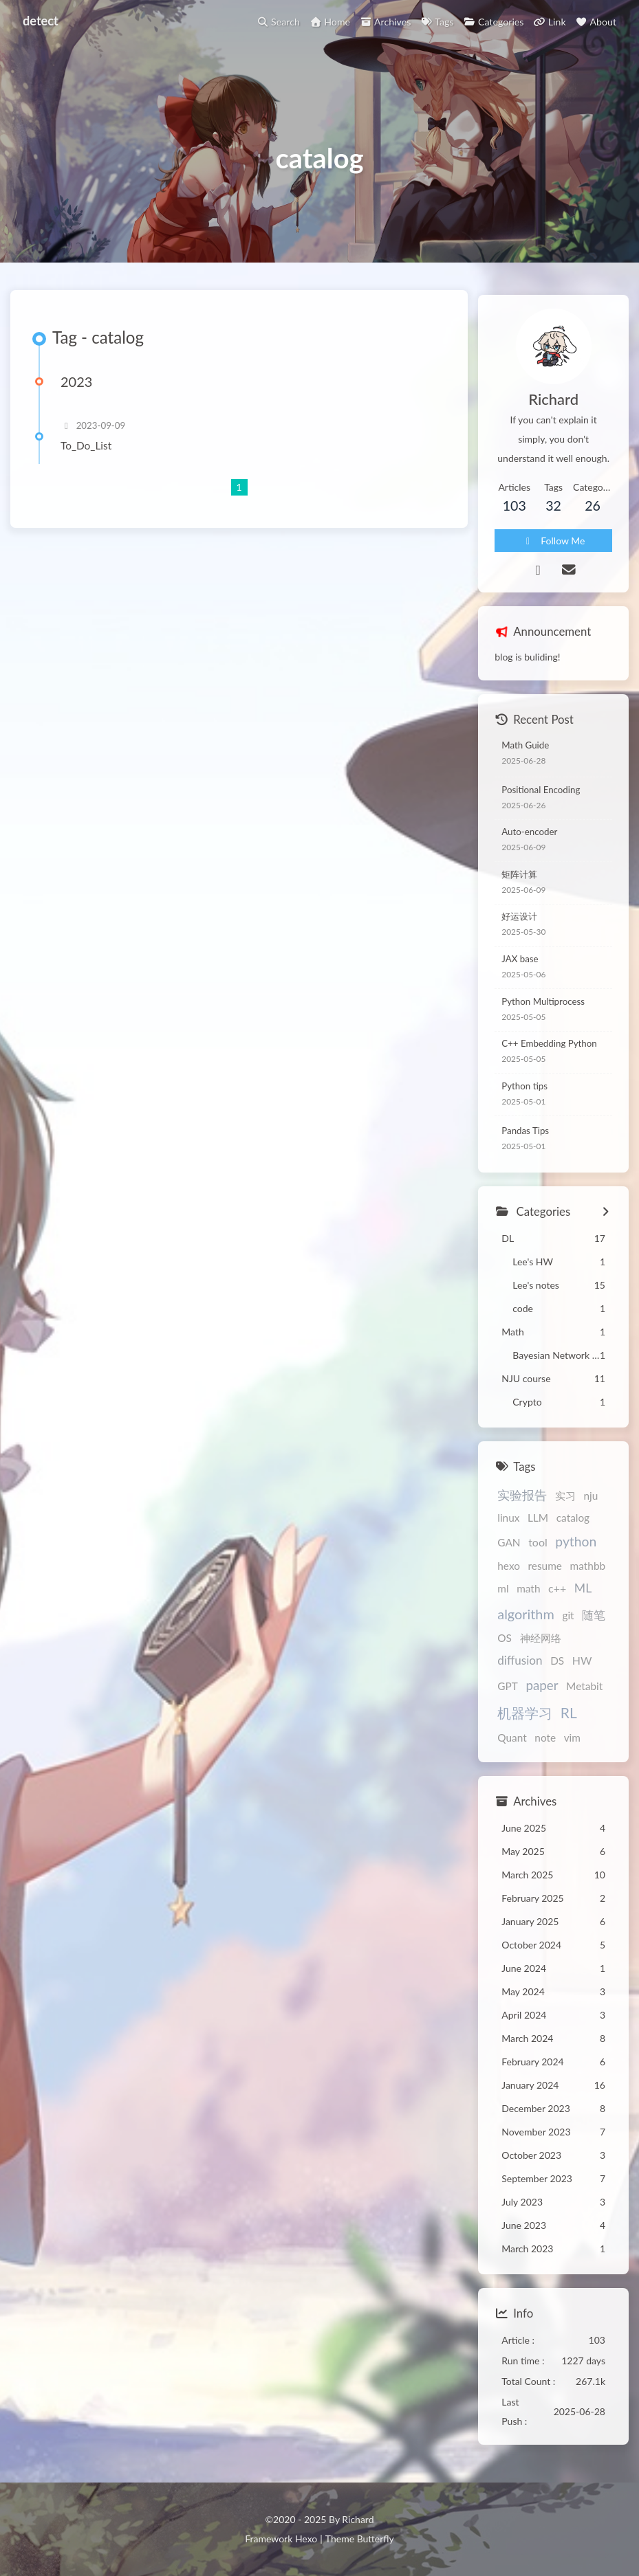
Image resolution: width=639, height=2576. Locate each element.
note (545, 1745)
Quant (511, 1745)
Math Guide (525, 752)
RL (569, 1720)
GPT (507, 1694)
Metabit (584, 1694)
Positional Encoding (540, 797)
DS (557, 1669)
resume (545, 1573)
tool (538, 1549)
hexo (508, 1573)
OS (504, 1646)
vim (572, 1745)
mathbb (588, 1573)
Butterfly (375, 2538)
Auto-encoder (529, 839)
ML (583, 1596)
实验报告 (522, 1502)
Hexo (306, 2538)
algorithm (525, 1621)
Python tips (524, 1093)
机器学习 (524, 1720)
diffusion (519, 1668)
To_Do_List (92, 461)
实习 (565, 1503)
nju (590, 1503)
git (568, 1623)
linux (508, 1526)
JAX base (519, 966)
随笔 (593, 1623)
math (528, 1596)
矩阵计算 (519, 881)
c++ (557, 1596)
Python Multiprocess (543, 1008)
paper (542, 1693)
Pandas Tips (525, 1138)
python (575, 1549)
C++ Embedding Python (548, 1051)
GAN (508, 1550)
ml (502, 1596)
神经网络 (540, 1646)
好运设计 (519, 924)
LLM (538, 1526)
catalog (572, 1526)
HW (582, 1668)
